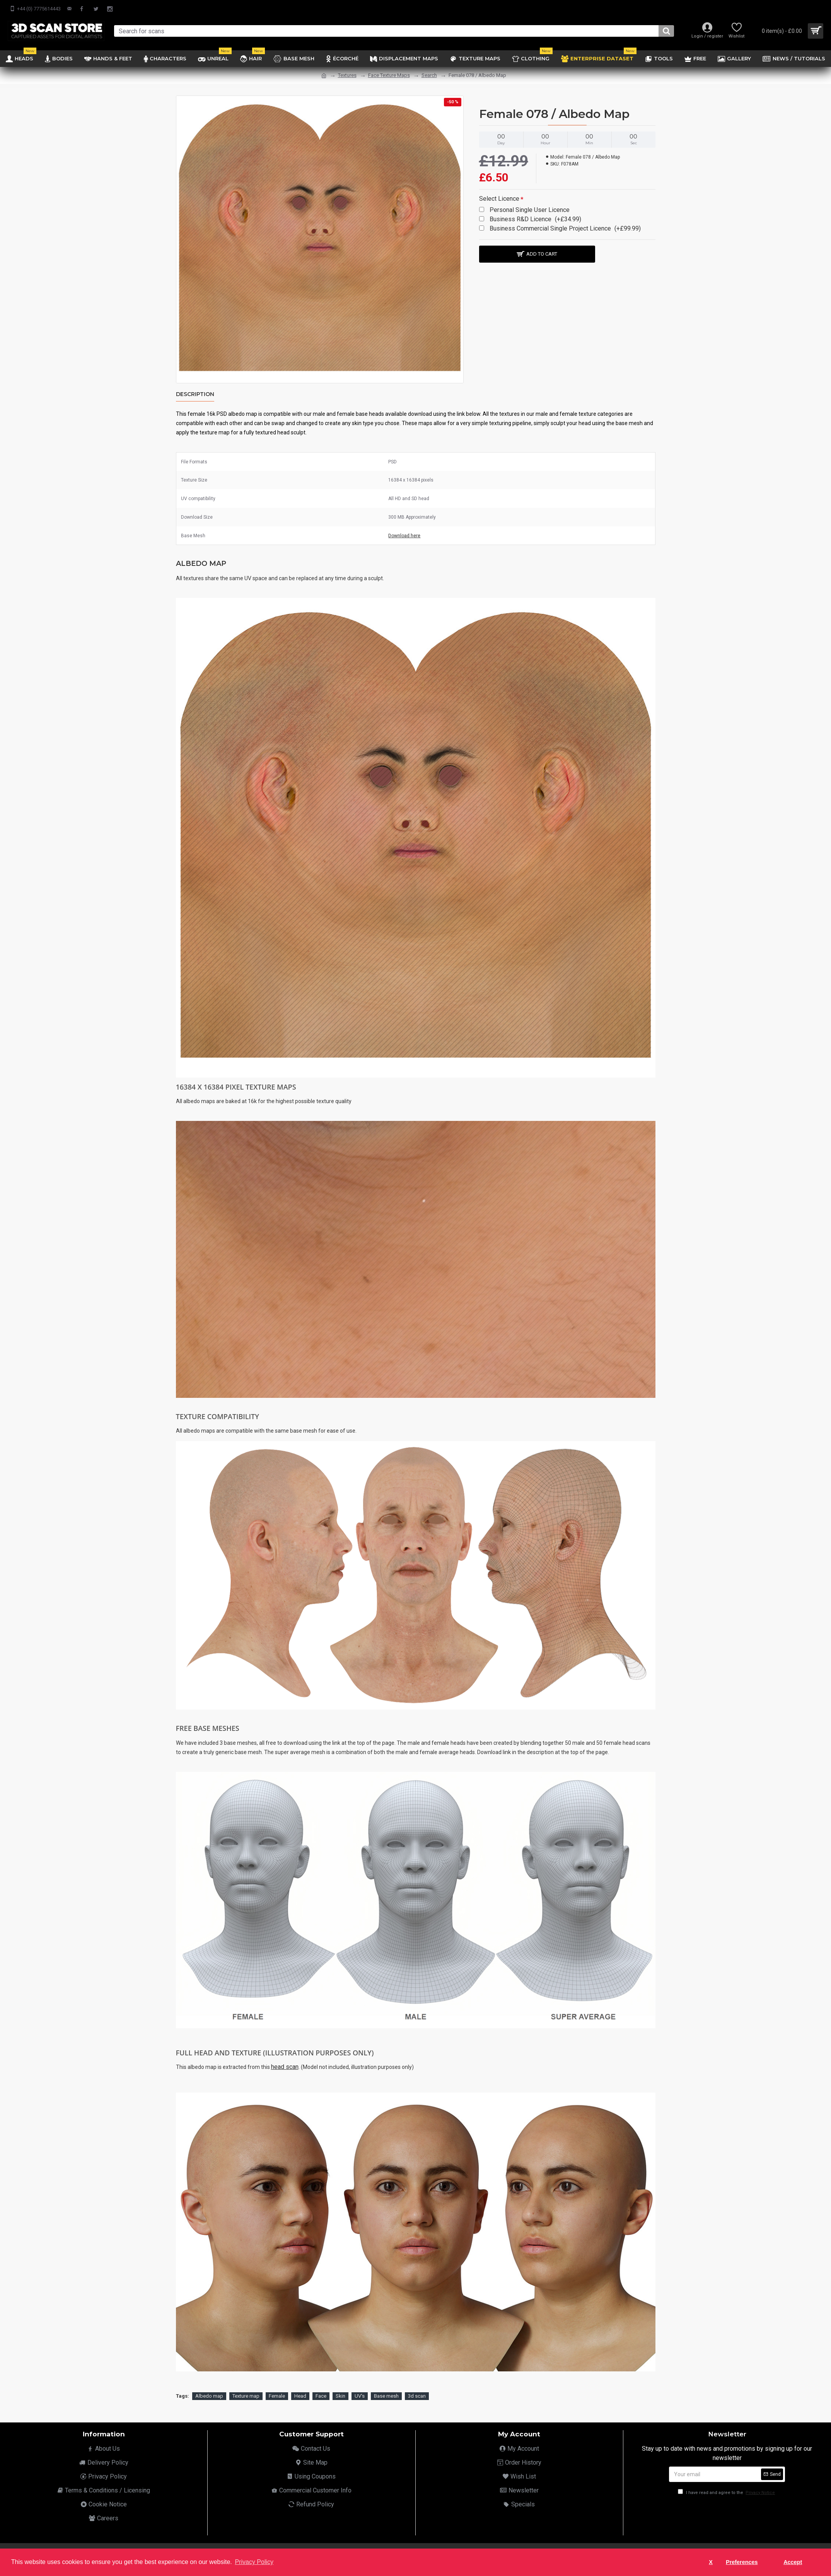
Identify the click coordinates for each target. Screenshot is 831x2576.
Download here (404, 535)
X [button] (711, 2562)
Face (321, 2396)
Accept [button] (792, 2562)
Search (429, 75)
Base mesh (386, 2396)
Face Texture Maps (389, 75)
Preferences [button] (742, 2562)
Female (277, 2396)
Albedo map (209, 2396)
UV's (360, 2396)
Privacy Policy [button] (254, 2562)
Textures (347, 75)
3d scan (417, 2396)
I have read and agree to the (727, 2492)
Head (300, 2396)
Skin (340, 2396)
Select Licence (499, 198)
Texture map (245, 2396)
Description (195, 394)
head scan (285, 2066)
